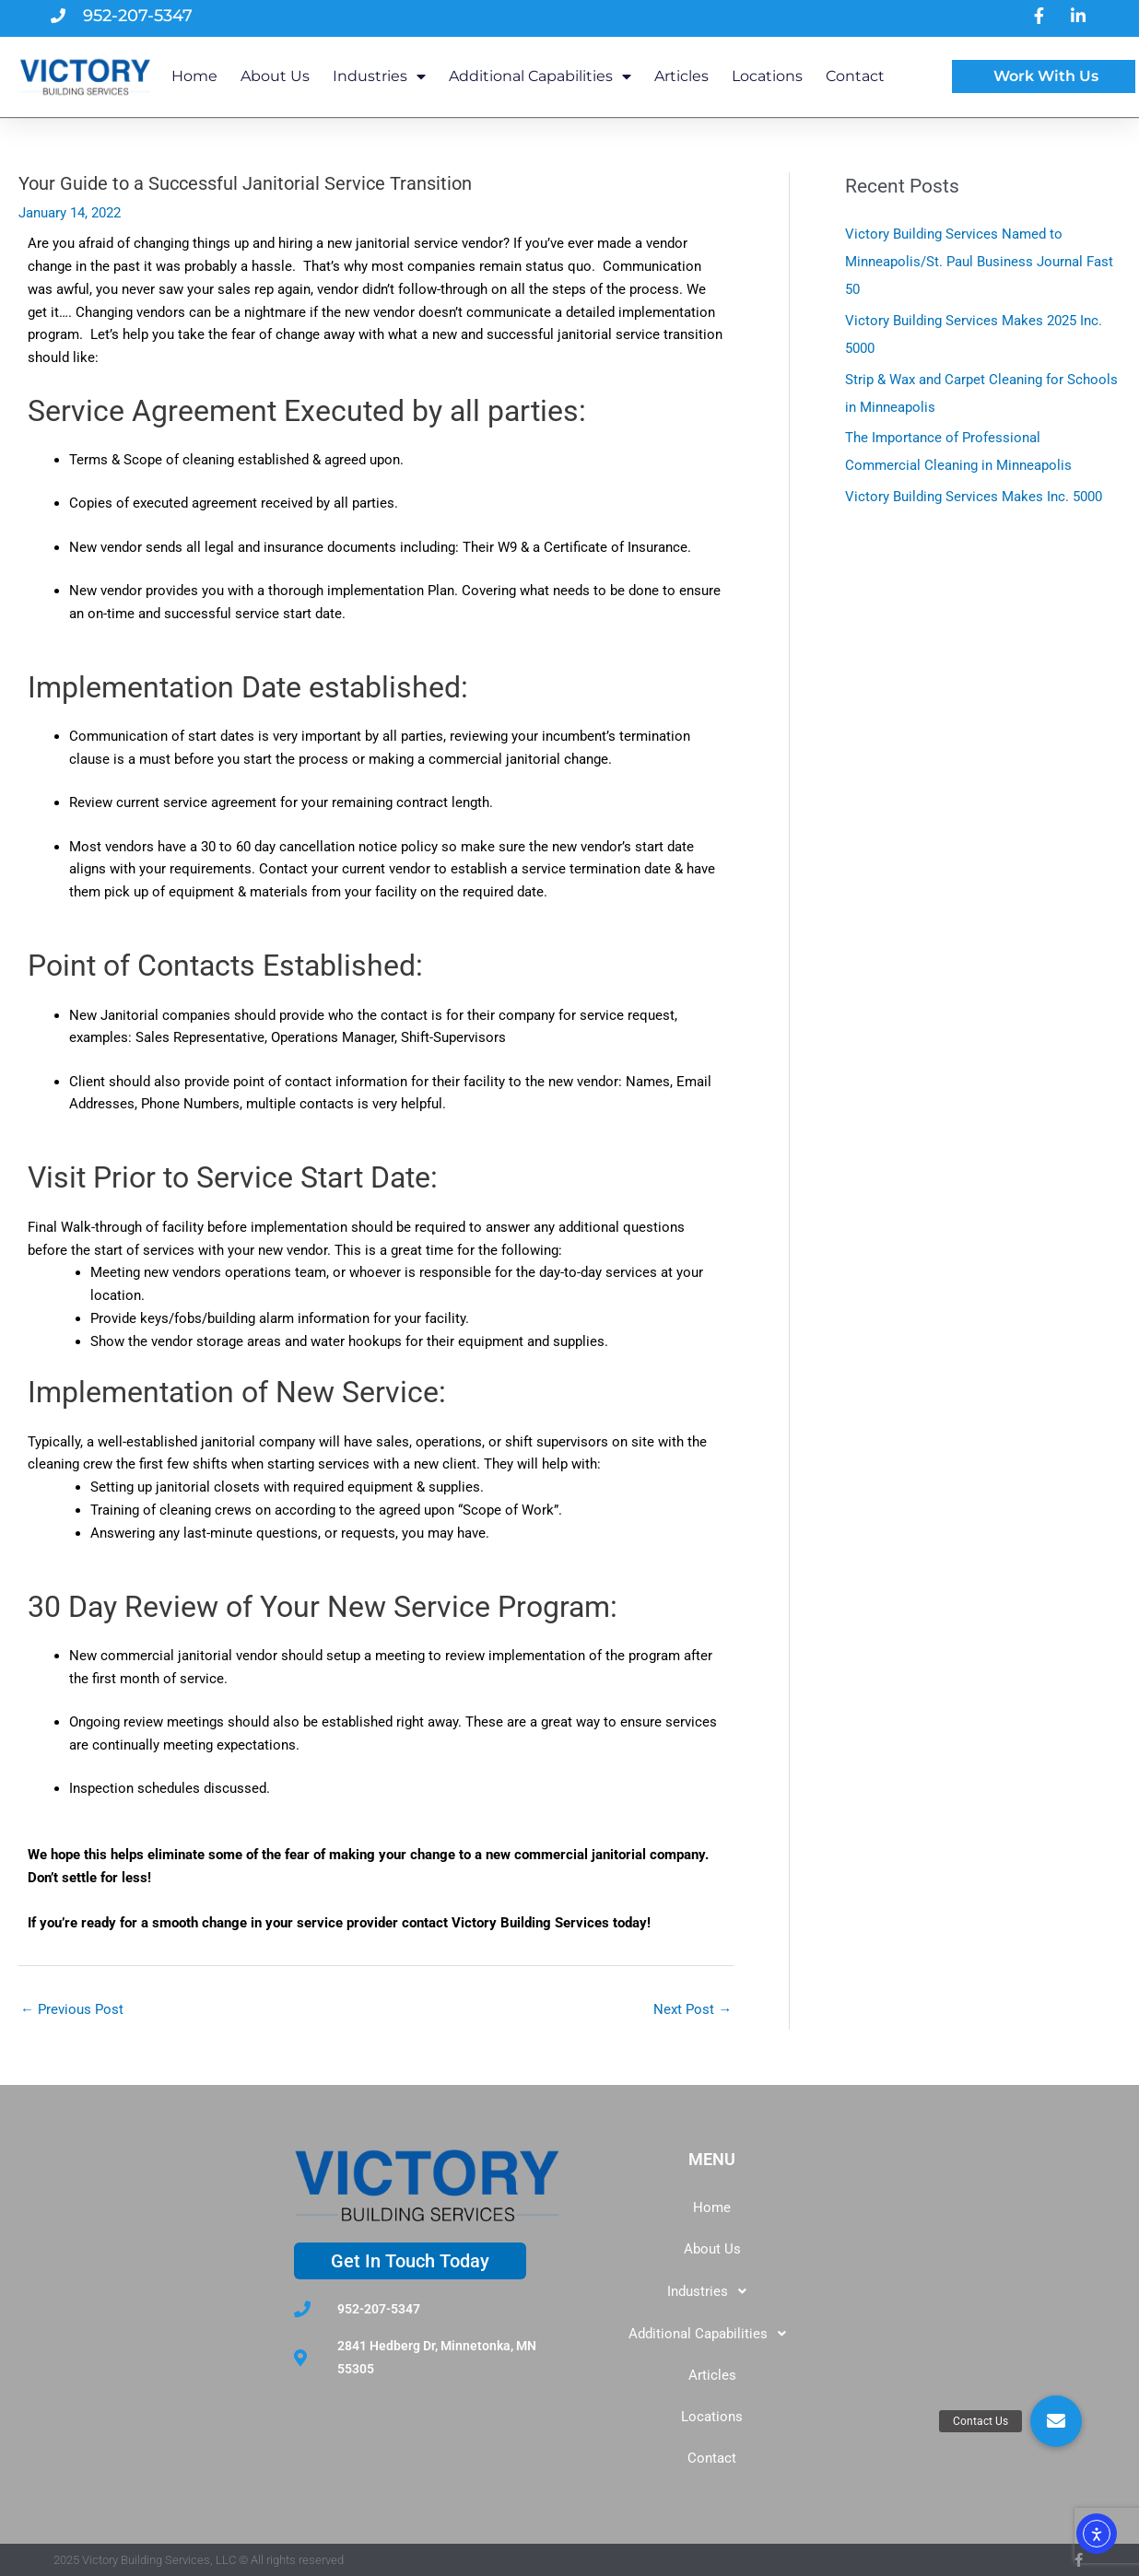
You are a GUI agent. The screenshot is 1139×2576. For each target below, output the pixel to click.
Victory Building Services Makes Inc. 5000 (973, 496)
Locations (767, 76)
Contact (855, 76)
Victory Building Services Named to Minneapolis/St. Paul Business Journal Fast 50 (979, 262)
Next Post (692, 2009)
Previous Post (71, 2009)
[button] (712, 2291)
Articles (681, 76)
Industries (379, 76)
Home (194, 76)
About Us (275, 76)
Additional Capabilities (540, 76)
